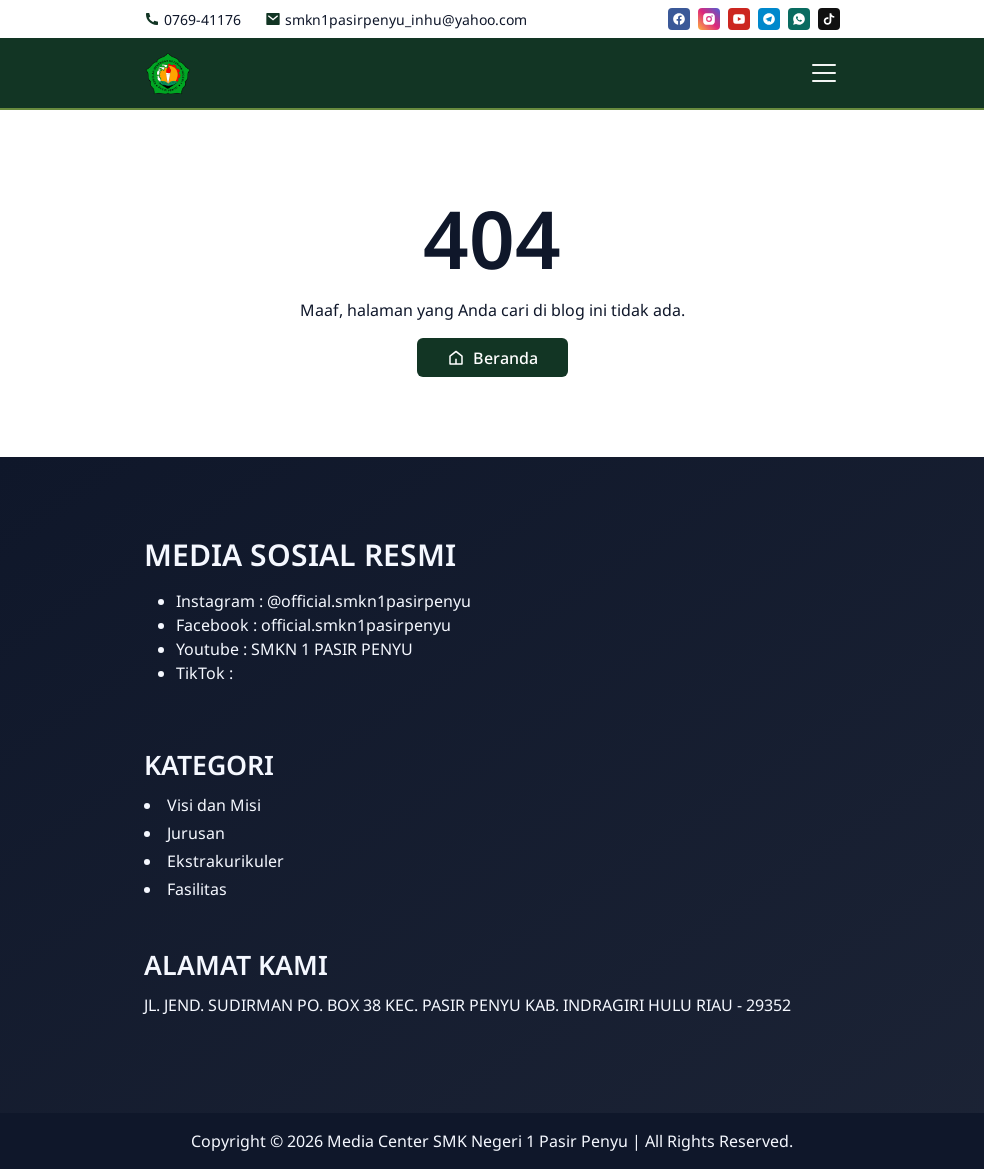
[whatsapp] (799, 19)
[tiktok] (829, 19)
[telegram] (769, 19)
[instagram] (709, 19)
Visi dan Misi (214, 805)
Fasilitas (197, 889)
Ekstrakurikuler (225, 861)
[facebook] (679, 19)
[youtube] (739, 19)
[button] (492, 357)
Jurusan (196, 833)
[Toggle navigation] (824, 73)
